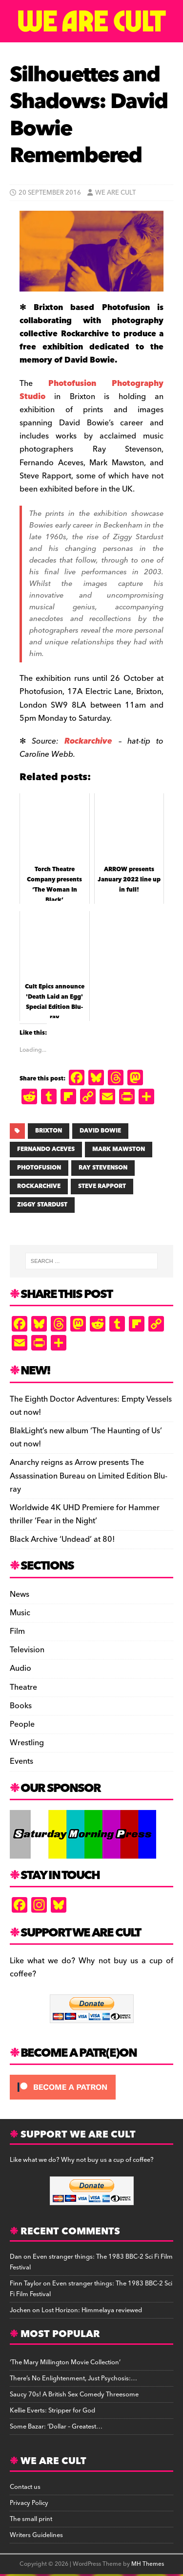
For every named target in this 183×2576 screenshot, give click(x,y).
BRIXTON (48, 1131)
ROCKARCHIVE (39, 1186)
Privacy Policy (29, 2503)
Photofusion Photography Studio (91, 390)
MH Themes (147, 2564)
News (19, 1594)
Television (27, 1650)
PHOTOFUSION (39, 1168)
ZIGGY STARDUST (42, 1205)
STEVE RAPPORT (102, 1186)
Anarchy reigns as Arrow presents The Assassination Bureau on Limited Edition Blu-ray (88, 1476)
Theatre (23, 1687)
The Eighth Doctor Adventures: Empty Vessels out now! (91, 1405)
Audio (20, 1668)
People (22, 1724)
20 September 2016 (50, 192)
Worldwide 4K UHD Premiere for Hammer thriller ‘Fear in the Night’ (85, 1514)
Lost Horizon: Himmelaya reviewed (91, 2310)
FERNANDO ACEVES (46, 1149)
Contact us (25, 2487)
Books (21, 1706)
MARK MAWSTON (118, 1149)
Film (17, 1631)
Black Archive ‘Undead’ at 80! (62, 1539)
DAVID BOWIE (100, 1131)
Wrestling (27, 1743)
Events (21, 1761)
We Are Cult (115, 192)
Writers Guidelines (36, 2535)
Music (20, 1613)
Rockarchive (88, 741)
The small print (31, 2519)
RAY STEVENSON (103, 1168)
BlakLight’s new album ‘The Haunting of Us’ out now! (86, 1437)
